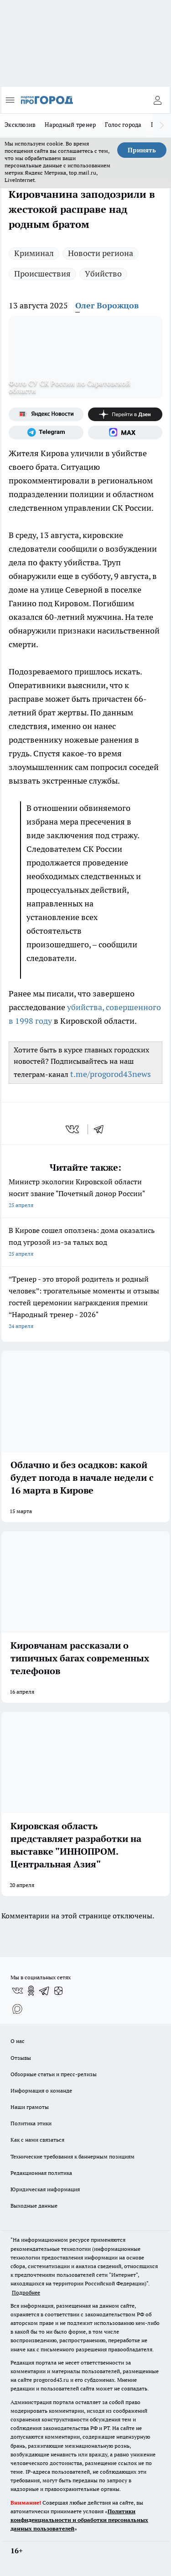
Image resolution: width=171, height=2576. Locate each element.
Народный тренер (70, 125)
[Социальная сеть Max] (125, 432)
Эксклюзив (20, 125)
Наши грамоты (29, 2106)
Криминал (34, 253)
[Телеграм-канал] (46, 432)
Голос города (123, 125)
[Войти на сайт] (157, 100)
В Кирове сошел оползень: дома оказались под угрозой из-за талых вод (85, 1243)
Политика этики (31, 2123)
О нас (17, 2041)
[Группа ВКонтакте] (17, 1991)
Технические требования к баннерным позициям (72, 2156)
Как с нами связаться (37, 2139)
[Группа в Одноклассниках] (31, 1991)
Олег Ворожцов (107, 305)
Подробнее (26, 2292)
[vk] (73, 1129)
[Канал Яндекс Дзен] (125, 414)
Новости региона (100, 253)
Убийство (103, 273)
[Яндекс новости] (46, 414)
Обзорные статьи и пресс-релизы (53, 2074)
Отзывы (20, 2057)
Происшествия (42, 273)
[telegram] (102, 1129)
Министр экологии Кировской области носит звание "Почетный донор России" (85, 1194)
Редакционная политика (41, 2172)
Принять (142, 150)
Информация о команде (41, 2090)
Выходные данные (33, 2205)
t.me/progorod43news (110, 1074)
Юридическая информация (45, 2189)
